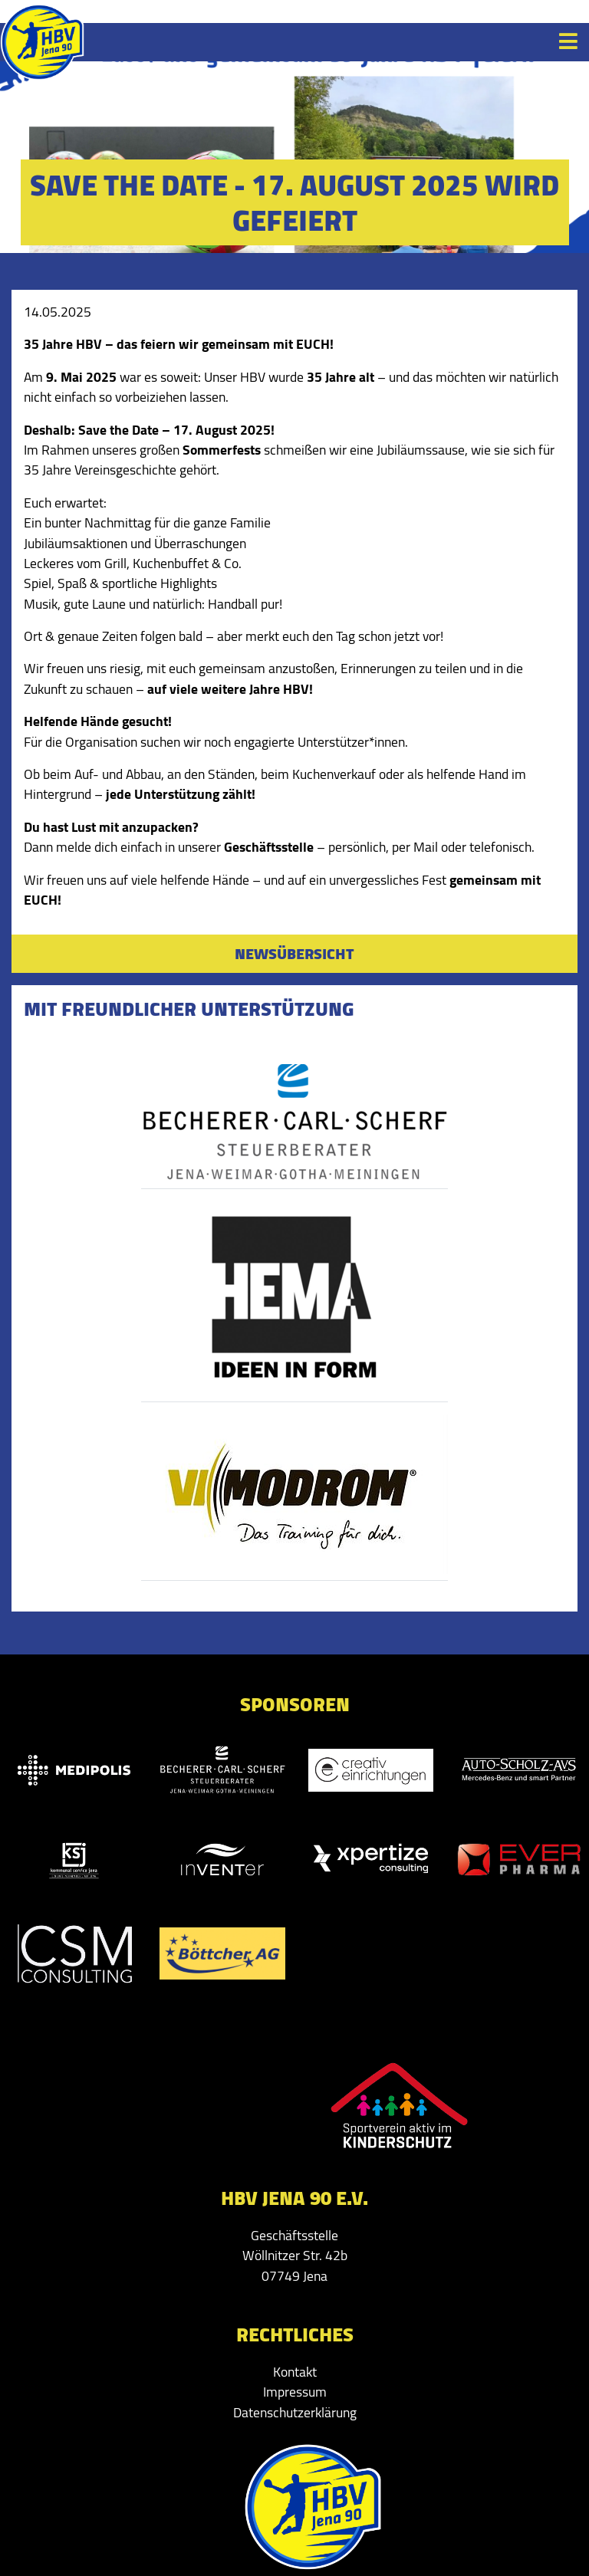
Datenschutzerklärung (295, 2412)
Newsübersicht (294, 953)
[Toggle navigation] (568, 41)
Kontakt (295, 2371)
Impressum (295, 2391)
